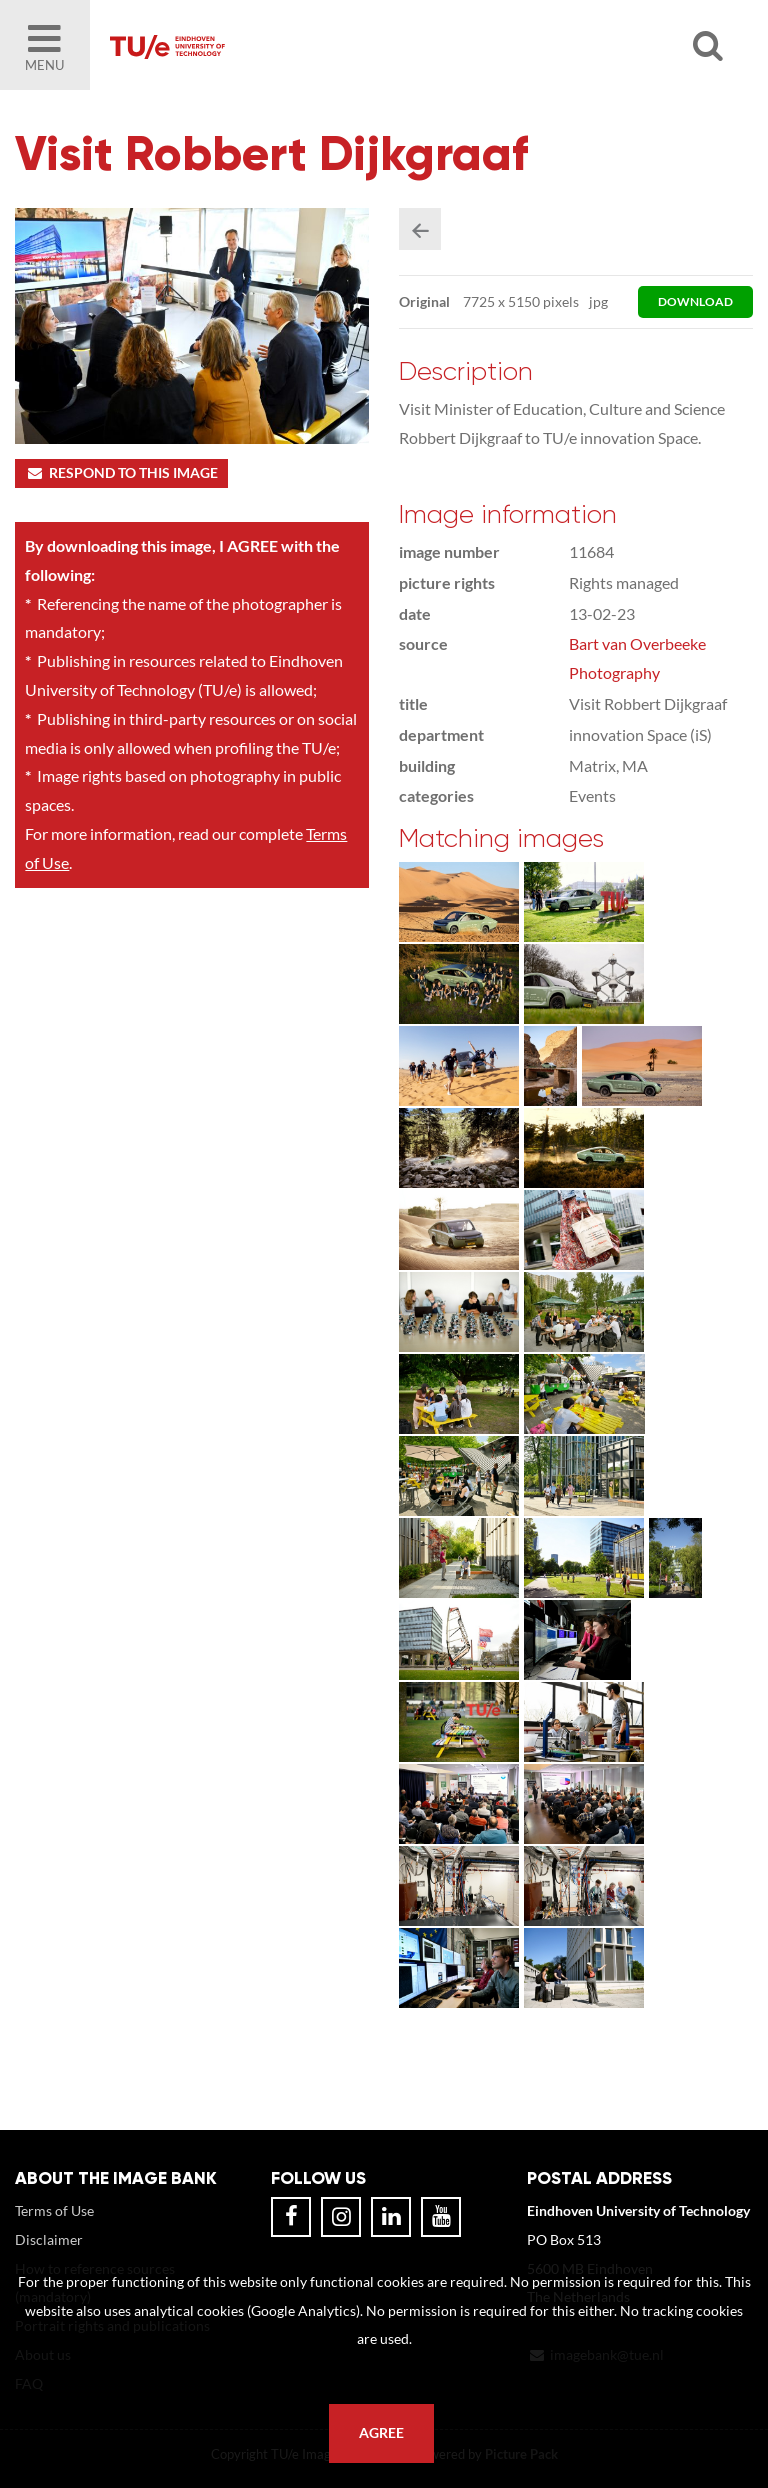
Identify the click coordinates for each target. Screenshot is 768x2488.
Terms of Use (54, 2210)
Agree (381, 2433)
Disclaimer (49, 2239)
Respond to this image (121, 473)
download (695, 301)
